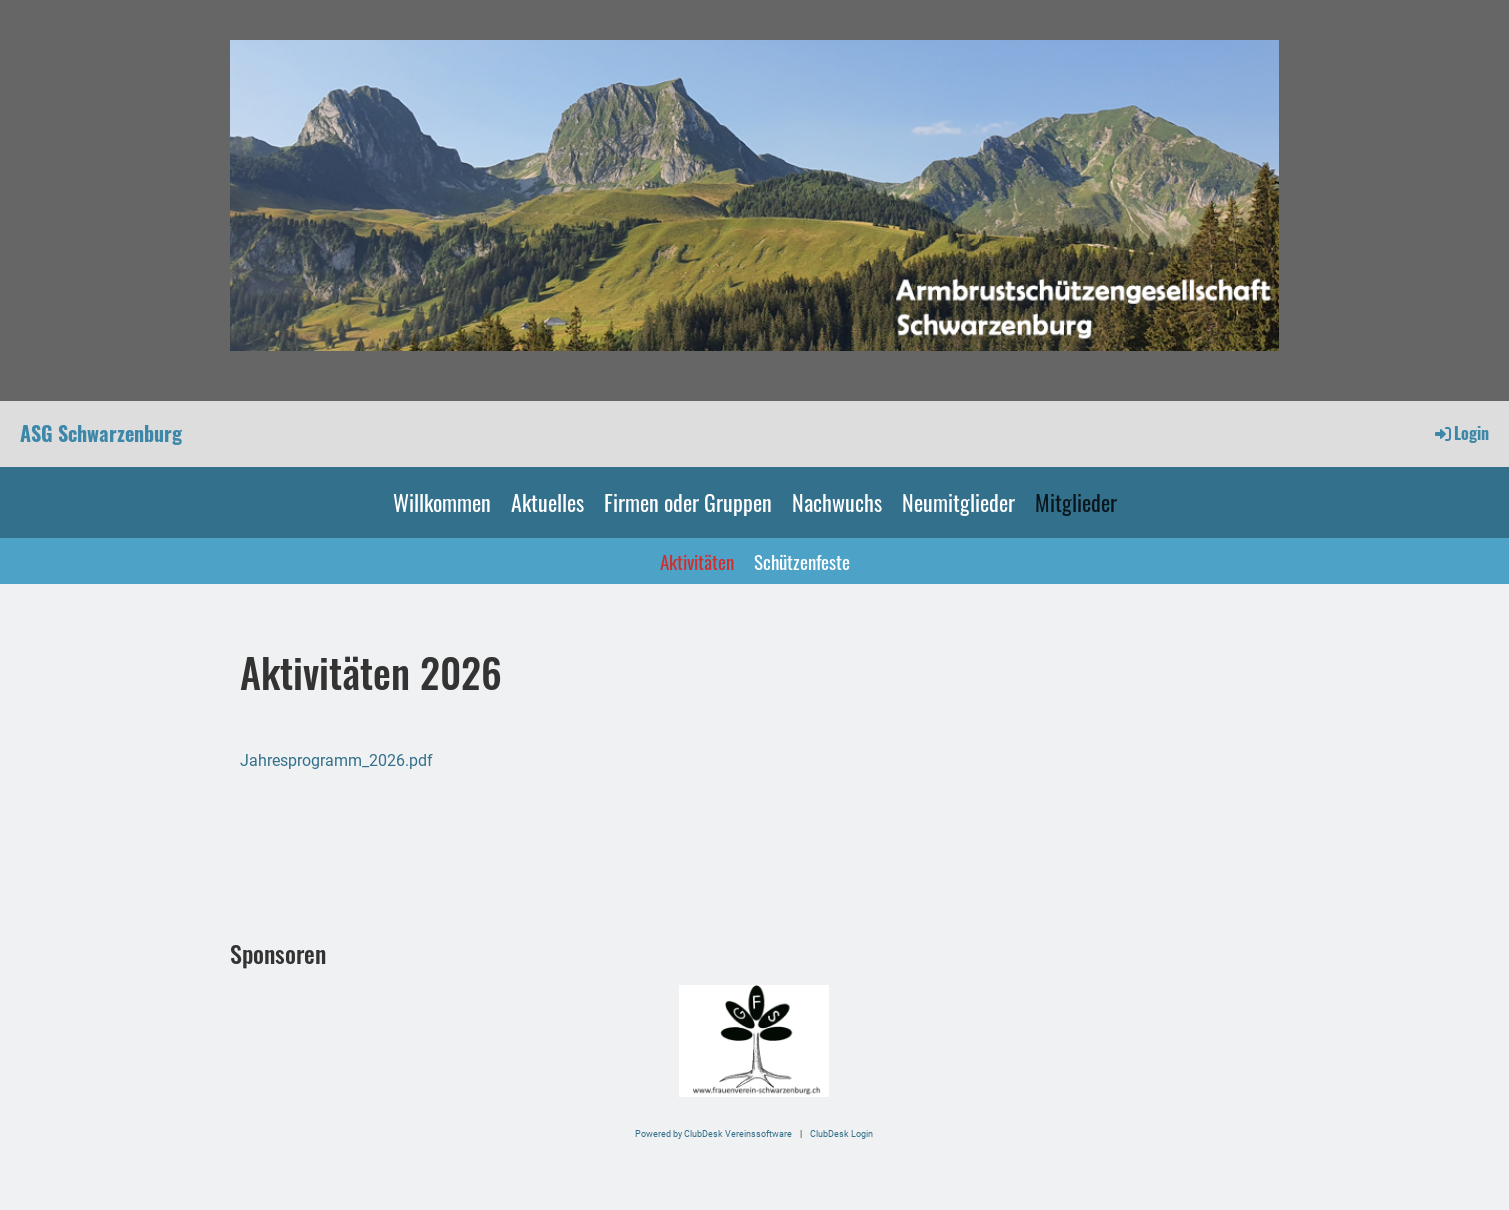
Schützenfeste (802, 561)
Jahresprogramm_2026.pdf (336, 760)
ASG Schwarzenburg (101, 433)
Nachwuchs (837, 502)
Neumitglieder (958, 502)
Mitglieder (1076, 502)
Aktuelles (547, 502)
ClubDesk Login (841, 1133)
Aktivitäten (697, 561)
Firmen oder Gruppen (688, 502)
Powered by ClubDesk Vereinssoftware (713, 1133)
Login (1460, 433)
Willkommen (442, 502)
